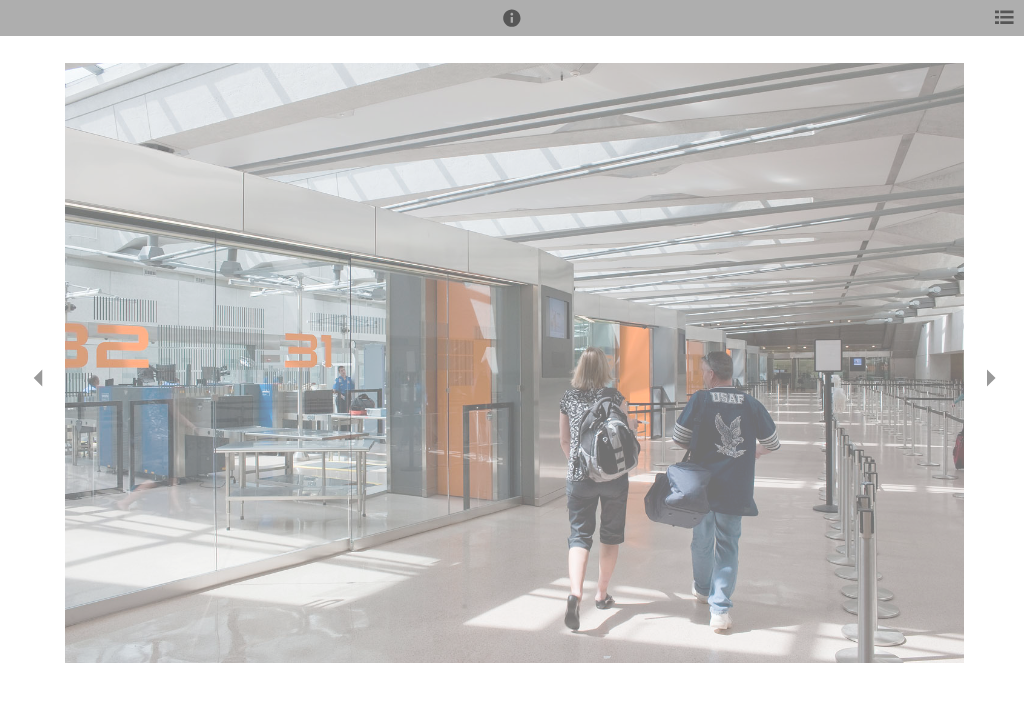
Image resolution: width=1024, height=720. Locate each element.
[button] (512, 27)
